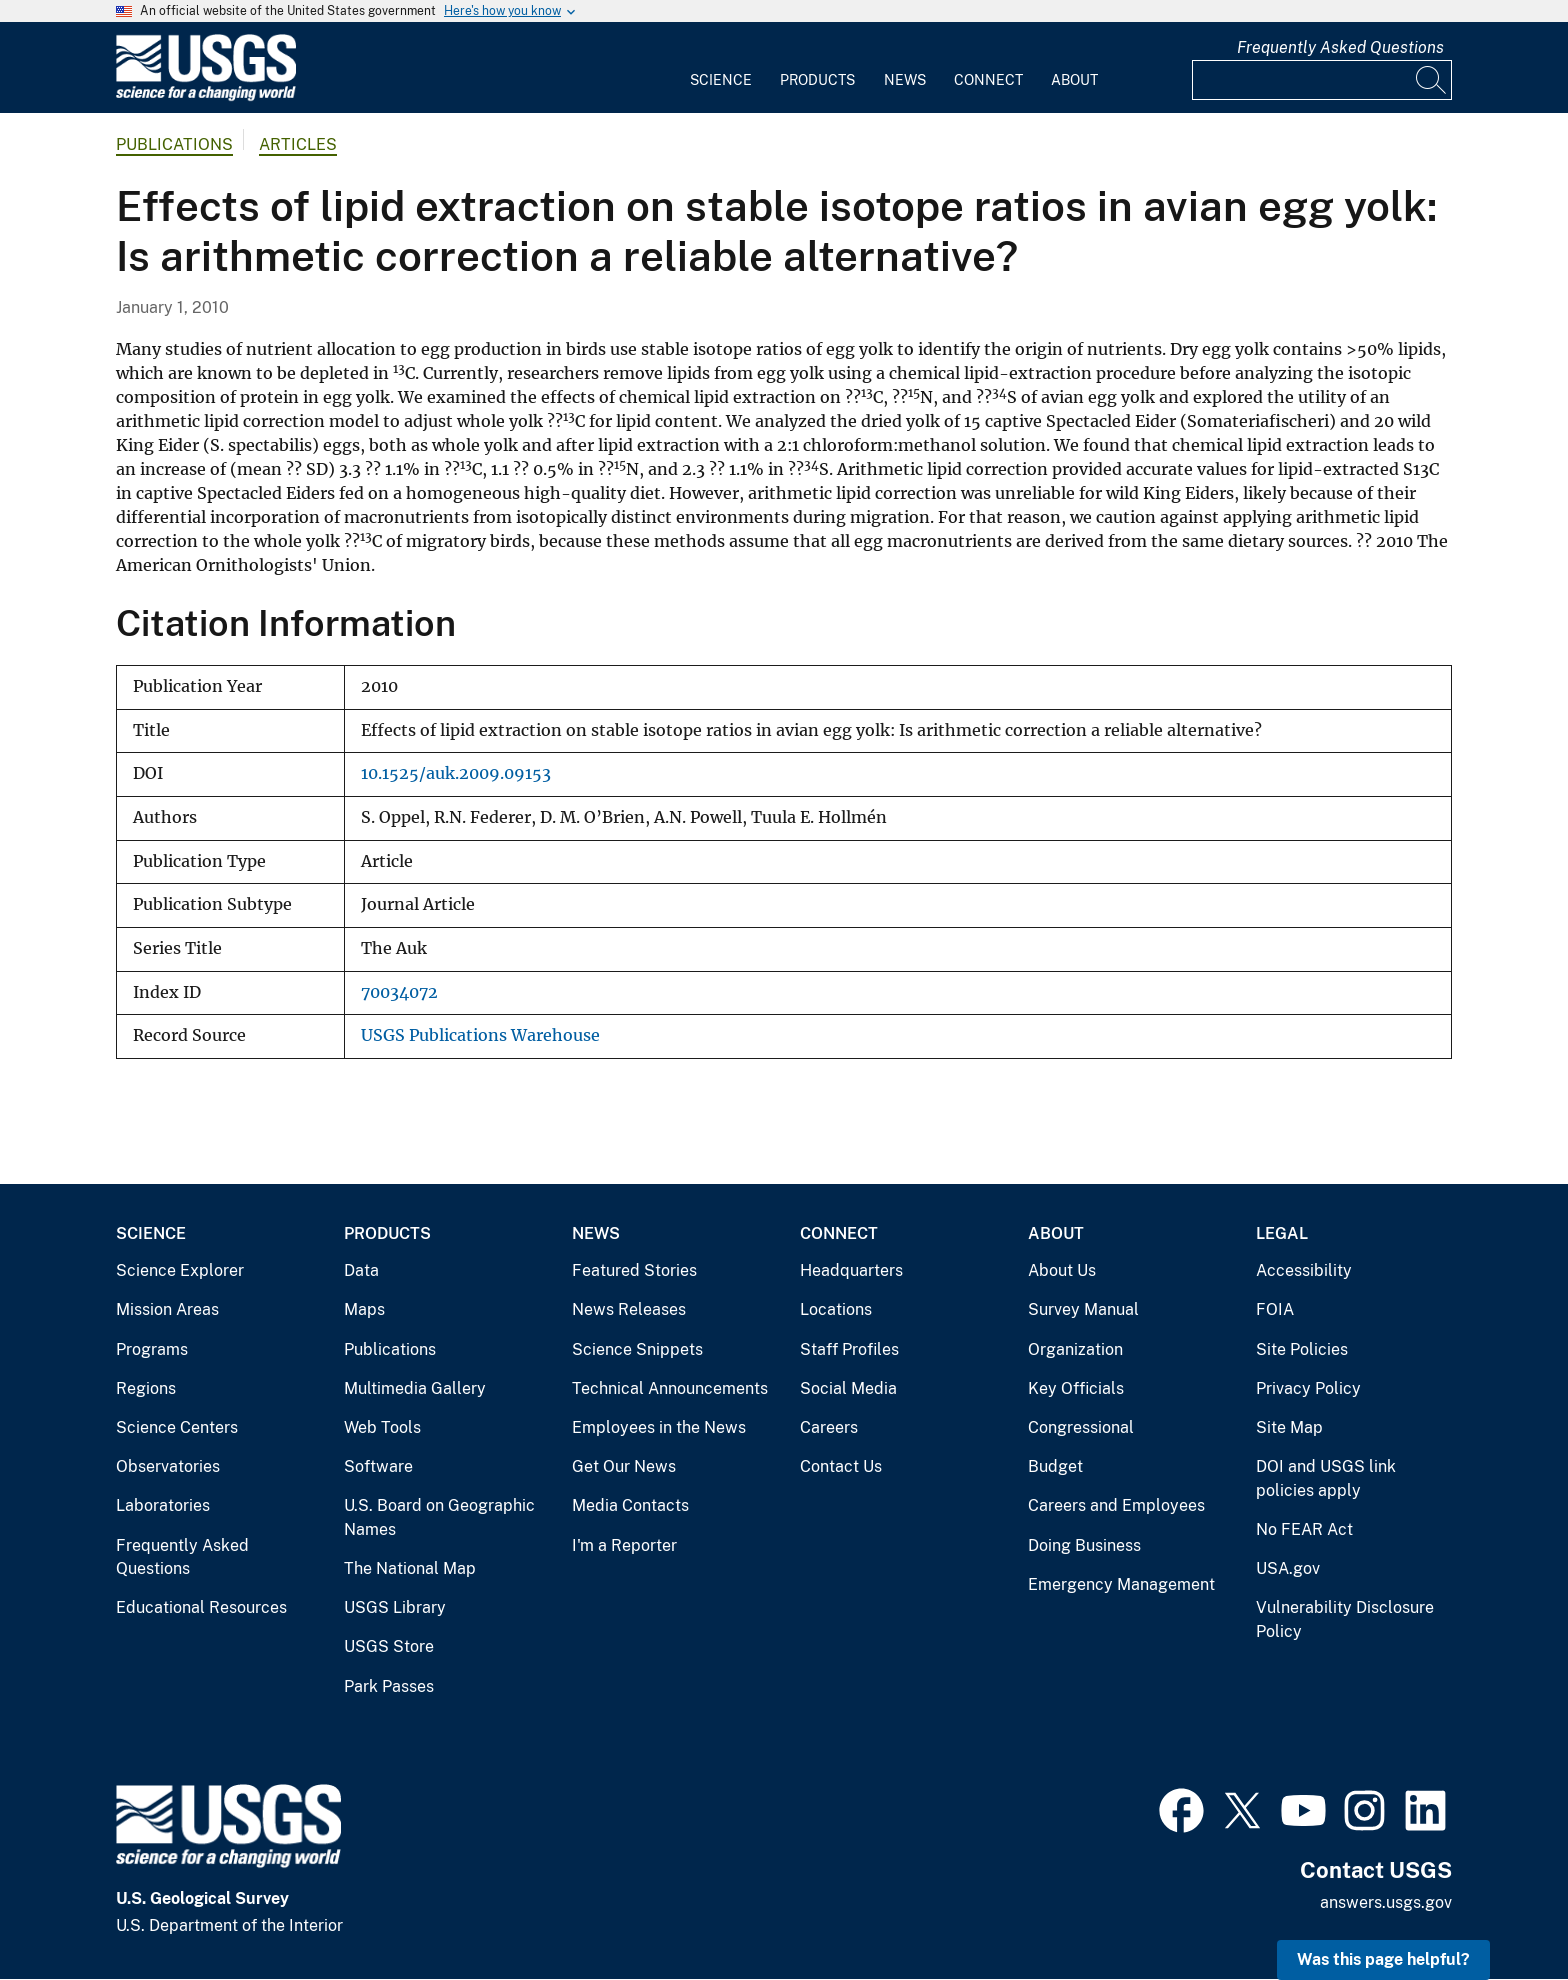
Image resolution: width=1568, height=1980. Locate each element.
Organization (1075, 1349)
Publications (174, 144)
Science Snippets (637, 1349)
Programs (152, 1349)
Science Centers (177, 1427)
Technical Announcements (670, 1388)
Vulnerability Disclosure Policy (1345, 1619)
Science (721, 80)
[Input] (1322, 80)
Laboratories (163, 1505)
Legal (1282, 1233)
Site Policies (1302, 1349)
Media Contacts (630, 1505)
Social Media (848, 1388)
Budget (1055, 1466)
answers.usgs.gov (1386, 1902)
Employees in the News (659, 1427)
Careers (829, 1427)
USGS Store (389, 1646)
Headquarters (851, 1270)
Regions (146, 1388)
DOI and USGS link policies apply (1326, 1478)
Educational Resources (201, 1607)
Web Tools (382, 1427)
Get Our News (624, 1466)
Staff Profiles (849, 1349)
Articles (298, 144)
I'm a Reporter (624, 1545)
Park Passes (389, 1686)
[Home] (206, 96)
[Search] (1432, 80)
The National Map (410, 1568)
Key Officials (1076, 1388)
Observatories (168, 1466)
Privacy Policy (1308, 1388)
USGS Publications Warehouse (480, 1035)
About (1074, 80)
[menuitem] (721, 68)
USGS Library (395, 1607)
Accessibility (1304, 1270)
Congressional (1081, 1427)
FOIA (1275, 1309)
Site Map (1289, 1427)
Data (361, 1270)
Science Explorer (180, 1270)
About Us (1062, 1270)
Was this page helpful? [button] (1383, 1959)
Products (817, 80)
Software (378, 1466)
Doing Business (1084, 1545)
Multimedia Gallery (415, 1388)
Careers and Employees (1116, 1505)
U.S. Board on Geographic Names (439, 1517)
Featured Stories (634, 1270)
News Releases (629, 1309)
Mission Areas (167, 1309)
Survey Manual (1083, 1309)
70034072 (399, 992)
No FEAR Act (1304, 1529)
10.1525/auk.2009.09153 (456, 773)
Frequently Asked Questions (1340, 47)
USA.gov (1288, 1568)
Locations (836, 1309)
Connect (988, 80)
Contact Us (841, 1466)
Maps (364, 1309)
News (905, 80)
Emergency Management (1121, 1584)
